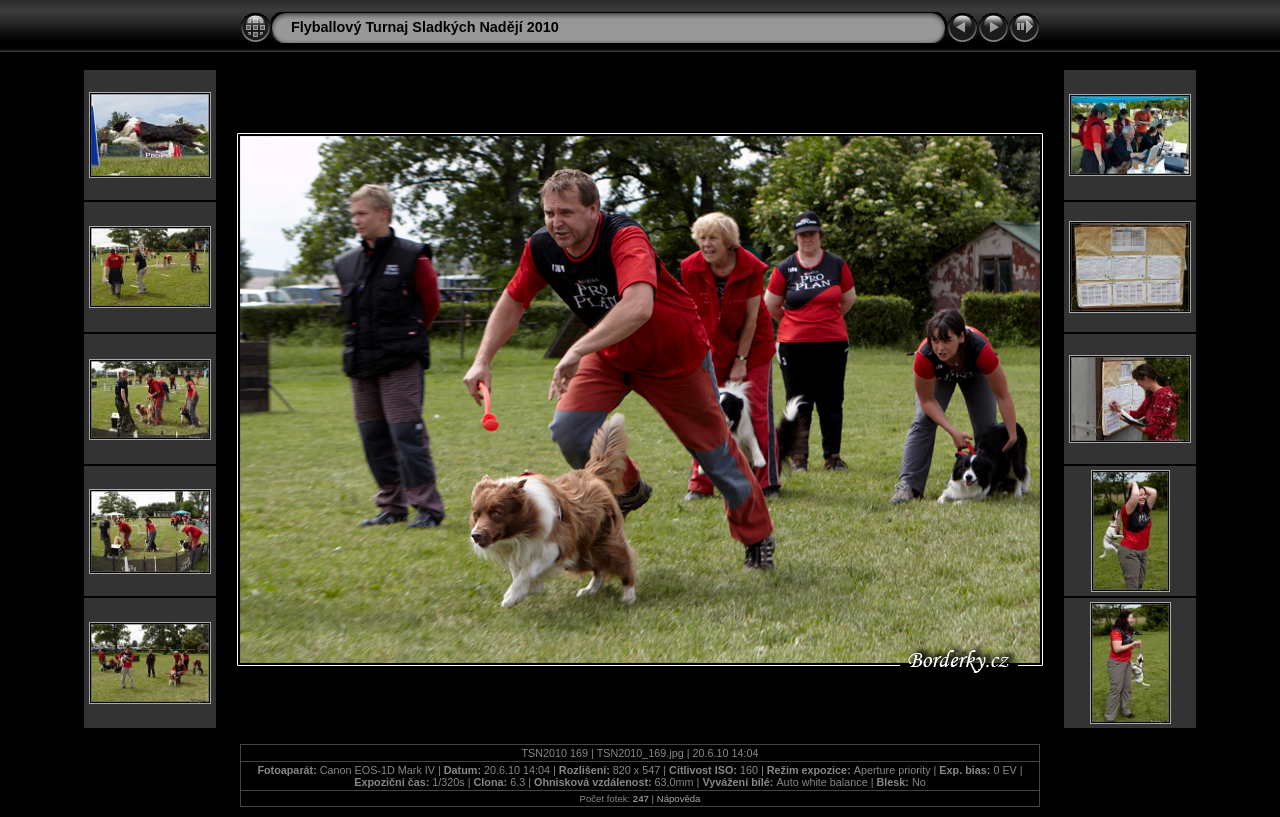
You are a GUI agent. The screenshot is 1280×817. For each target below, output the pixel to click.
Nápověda (679, 798)
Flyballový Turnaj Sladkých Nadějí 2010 (425, 27)
